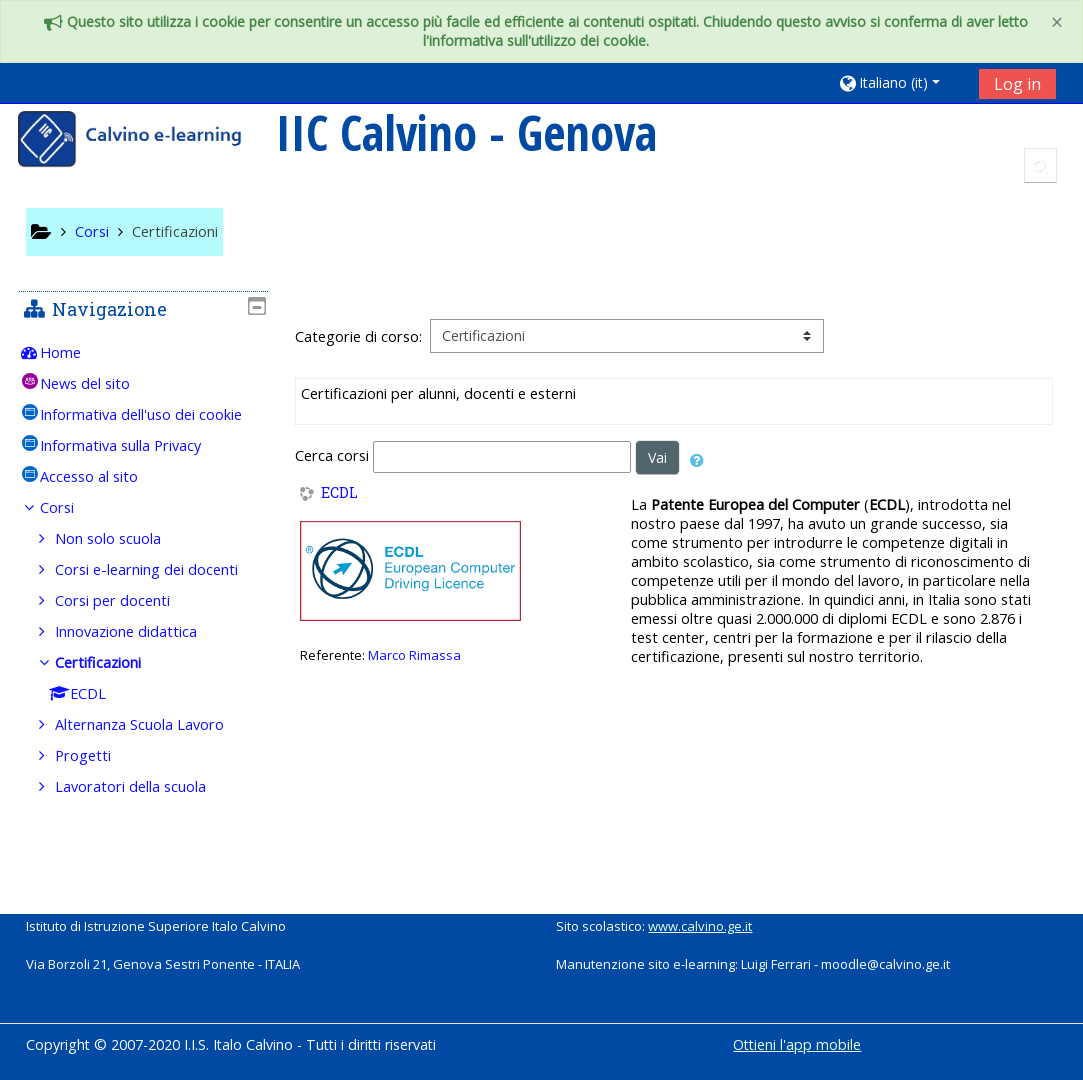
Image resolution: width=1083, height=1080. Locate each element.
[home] (143, 141)
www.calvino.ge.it (700, 926)
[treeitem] (143, 353)
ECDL (339, 493)
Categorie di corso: (358, 336)
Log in (1017, 84)
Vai (657, 457)
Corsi (71, 535)
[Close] (1057, 22)
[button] (901, 82)
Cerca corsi (332, 455)
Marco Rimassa (414, 655)
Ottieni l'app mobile (797, 1044)
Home (74, 352)
